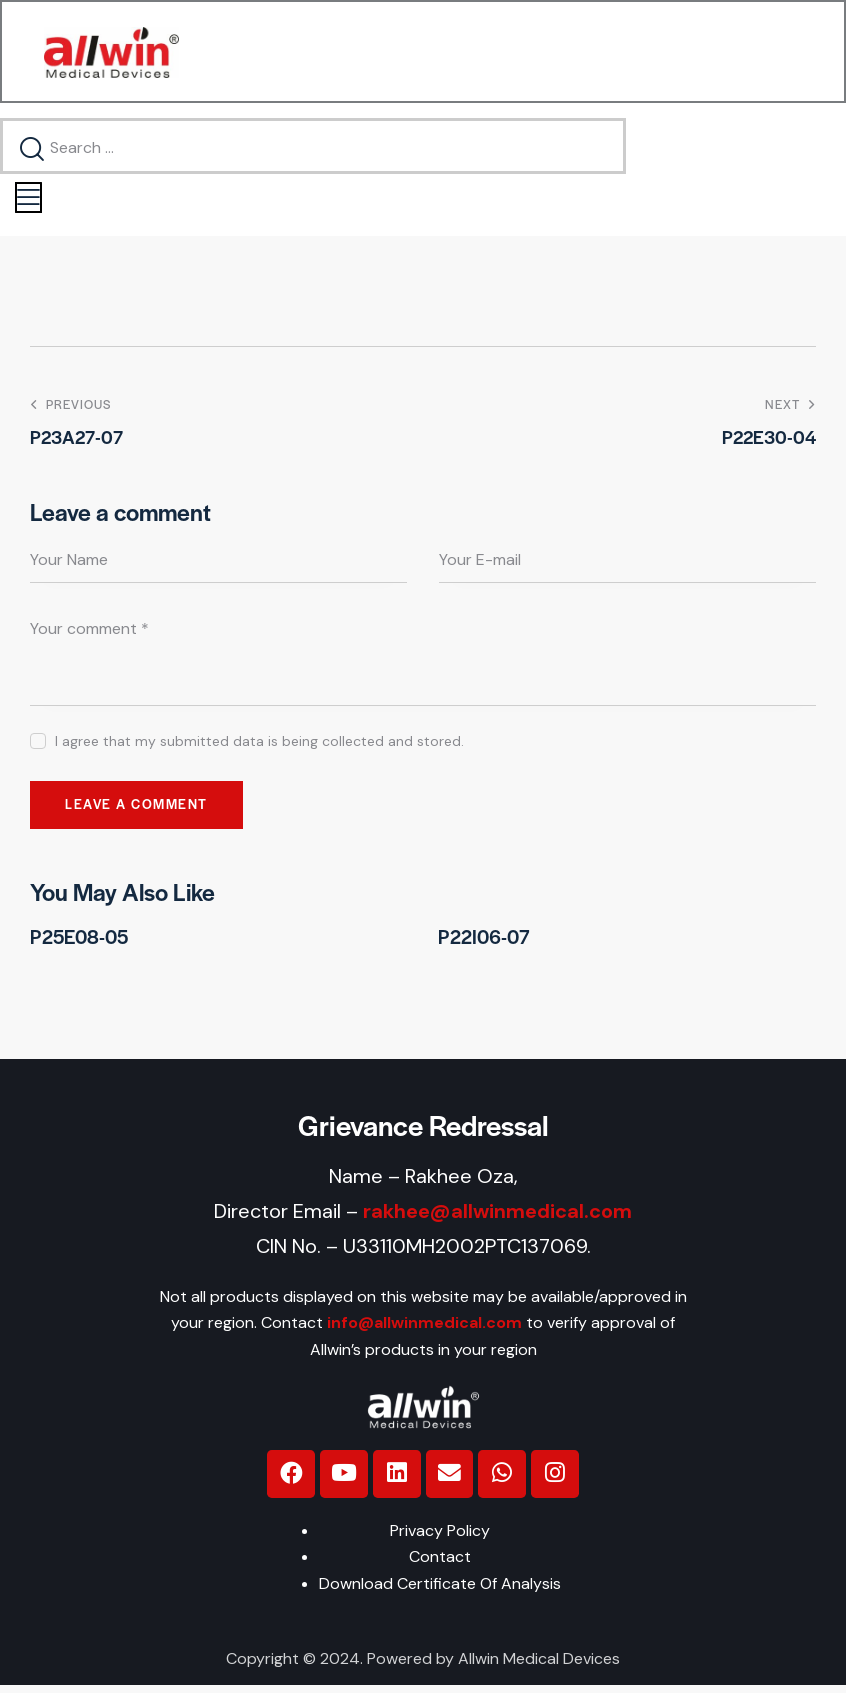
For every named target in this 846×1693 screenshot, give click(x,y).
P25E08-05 (79, 942)
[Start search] (33, 151)
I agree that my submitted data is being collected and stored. (259, 745)
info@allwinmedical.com (424, 1328)
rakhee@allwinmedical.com (497, 1216)
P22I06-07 (484, 942)
